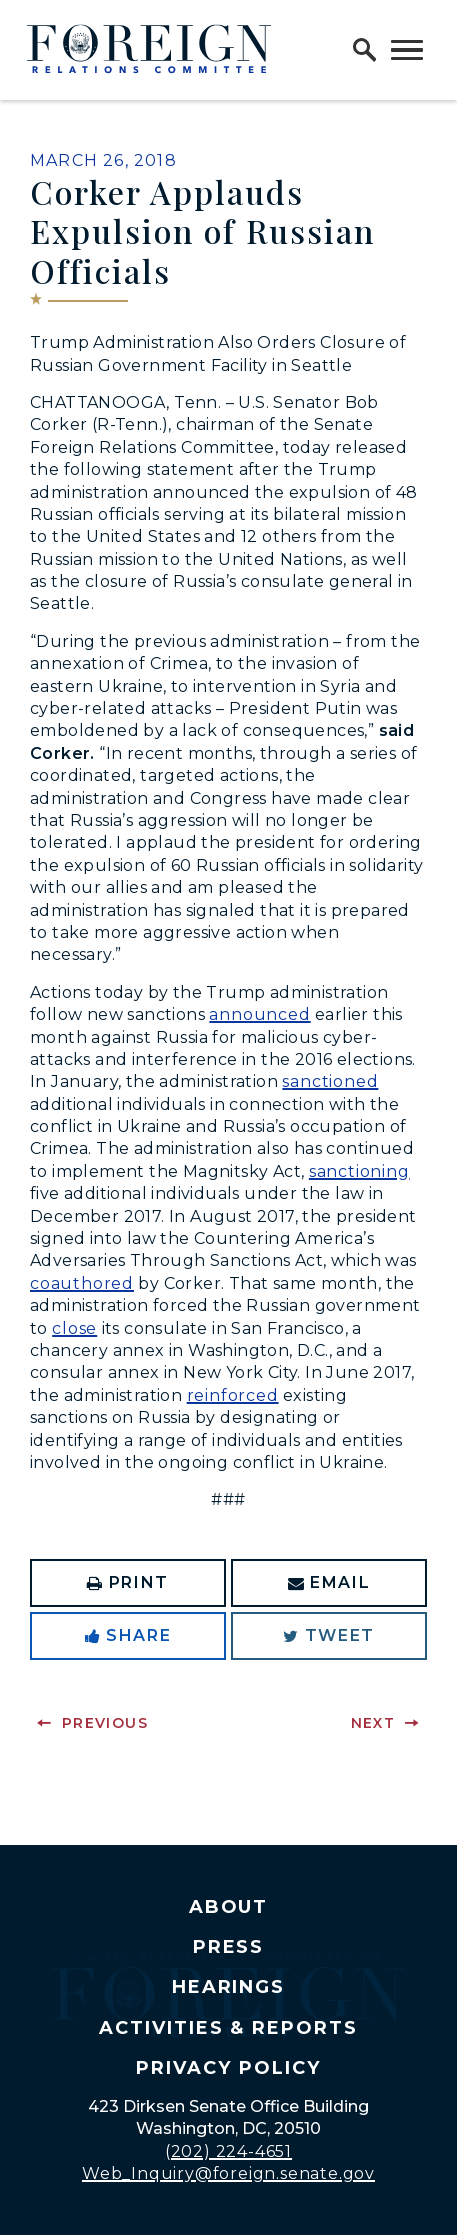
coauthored (82, 1283)
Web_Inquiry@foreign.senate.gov (228, 2173)
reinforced (233, 1395)
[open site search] (365, 50)
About (229, 1907)
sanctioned (330, 1081)
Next (373, 1723)
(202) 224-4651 (228, 2151)
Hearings (229, 1987)
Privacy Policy (228, 2068)
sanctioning (359, 1171)
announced (259, 1014)
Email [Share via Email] (329, 1582)
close (74, 1328)
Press (229, 1947)
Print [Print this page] (128, 1582)
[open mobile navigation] (407, 50)
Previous (105, 1723)
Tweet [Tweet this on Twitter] (329, 1635)
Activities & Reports (228, 2028)
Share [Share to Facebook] (128, 1635)
